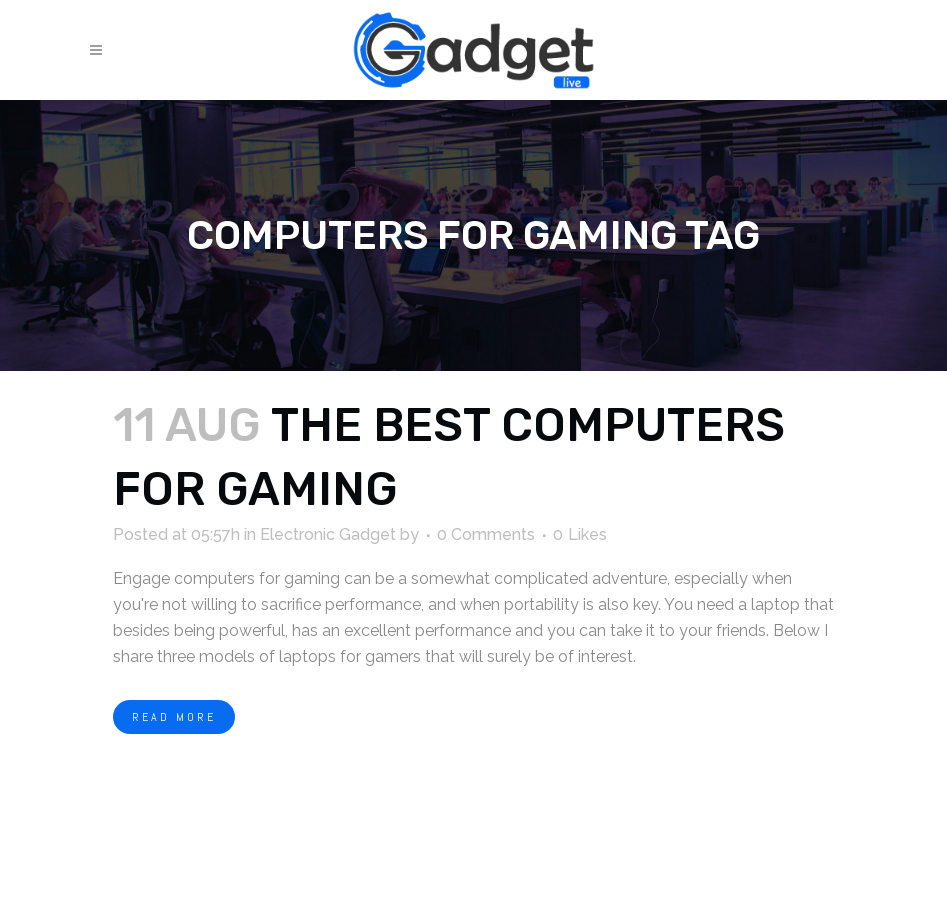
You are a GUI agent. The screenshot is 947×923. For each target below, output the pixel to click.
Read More (174, 717)
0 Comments (486, 534)
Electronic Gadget (328, 534)
